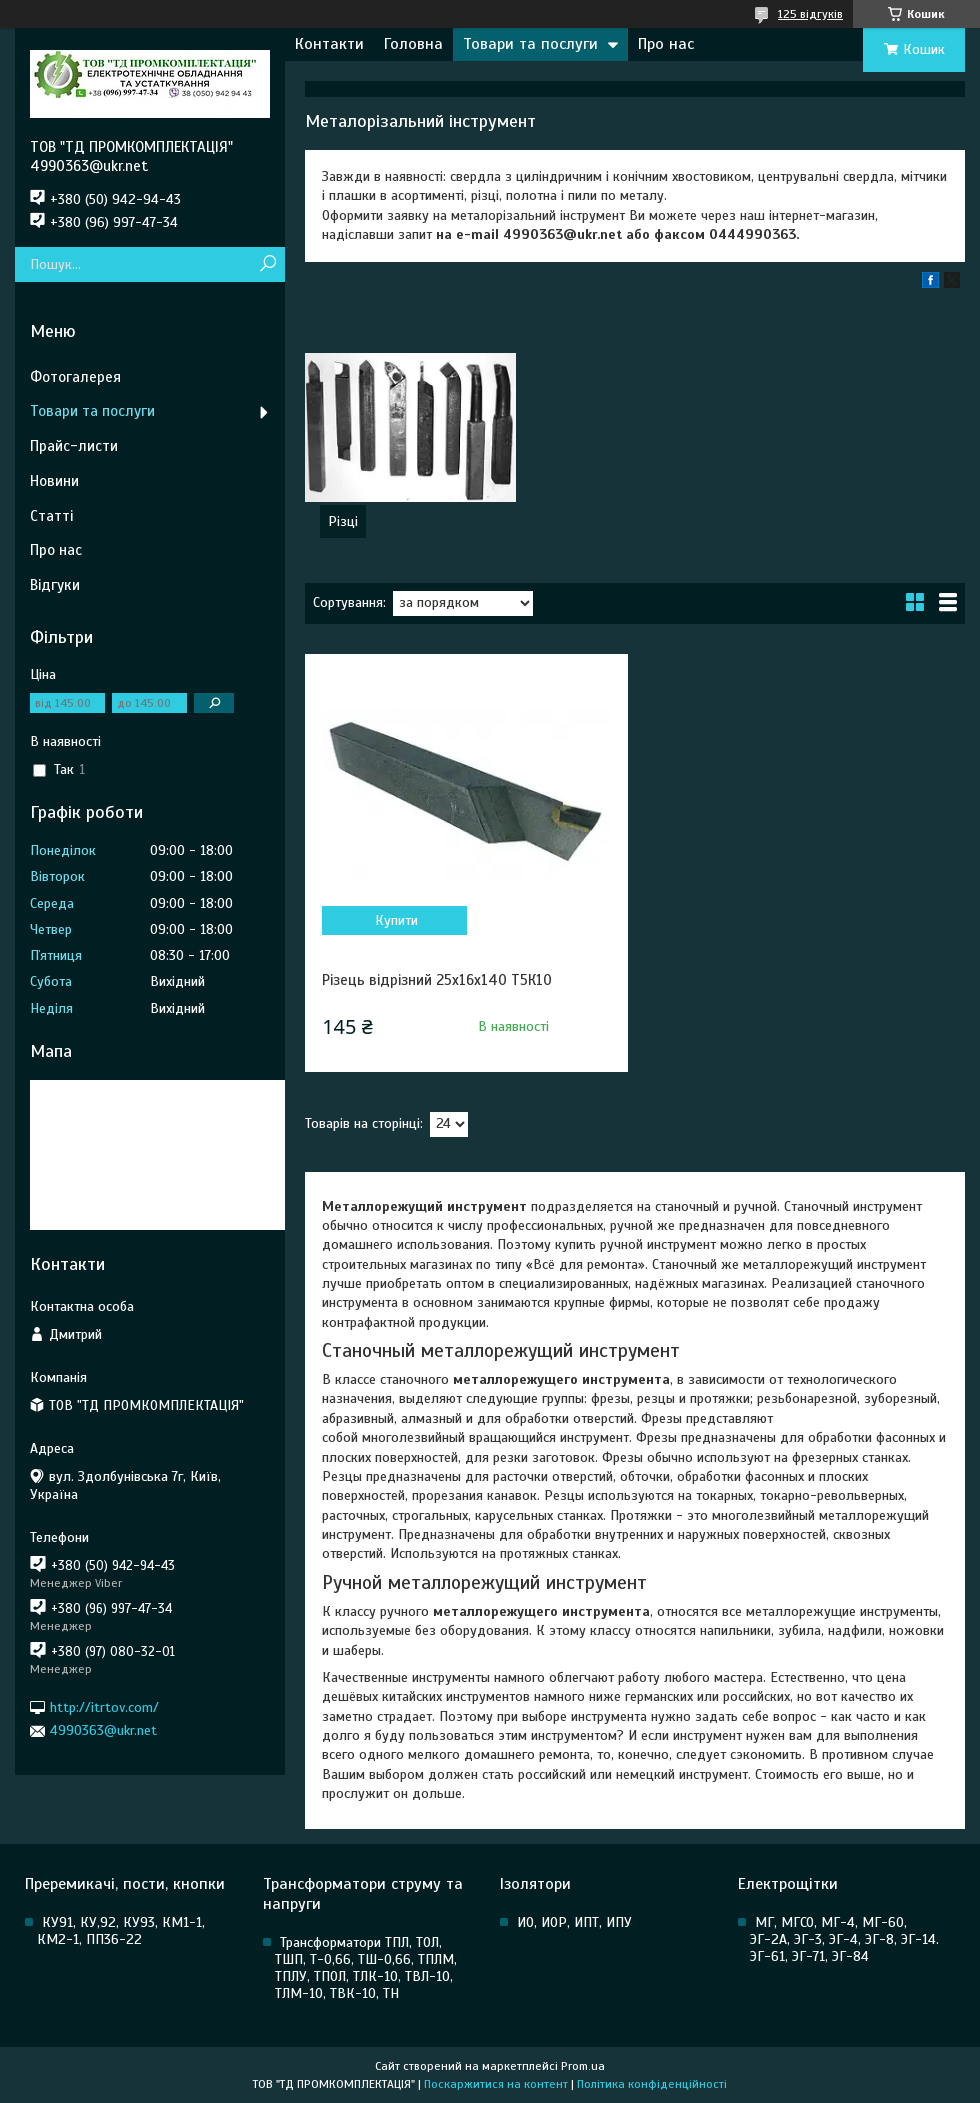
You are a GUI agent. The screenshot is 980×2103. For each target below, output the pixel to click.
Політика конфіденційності (652, 2084)
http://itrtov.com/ (104, 1707)
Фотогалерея (75, 377)
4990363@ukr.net (103, 1730)
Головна (413, 44)
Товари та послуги (530, 44)
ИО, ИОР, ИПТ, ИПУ (574, 1922)
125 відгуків (810, 14)
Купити (396, 920)
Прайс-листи (74, 446)
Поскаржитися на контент (496, 2084)
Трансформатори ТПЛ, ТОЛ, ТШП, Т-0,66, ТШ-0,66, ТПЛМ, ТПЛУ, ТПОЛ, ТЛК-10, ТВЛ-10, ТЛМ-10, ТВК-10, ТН (366, 1968)
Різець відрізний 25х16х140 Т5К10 (437, 980)
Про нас (666, 44)
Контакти (329, 44)
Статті (51, 516)
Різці (343, 521)
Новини (54, 481)
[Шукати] (267, 264)
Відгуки (55, 585)
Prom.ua (583, 2066)
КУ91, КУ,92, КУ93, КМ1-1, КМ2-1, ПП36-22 (121, 1931)
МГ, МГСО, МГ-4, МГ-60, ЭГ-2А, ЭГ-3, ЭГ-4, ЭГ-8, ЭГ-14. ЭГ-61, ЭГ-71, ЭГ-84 (844, 1939)
